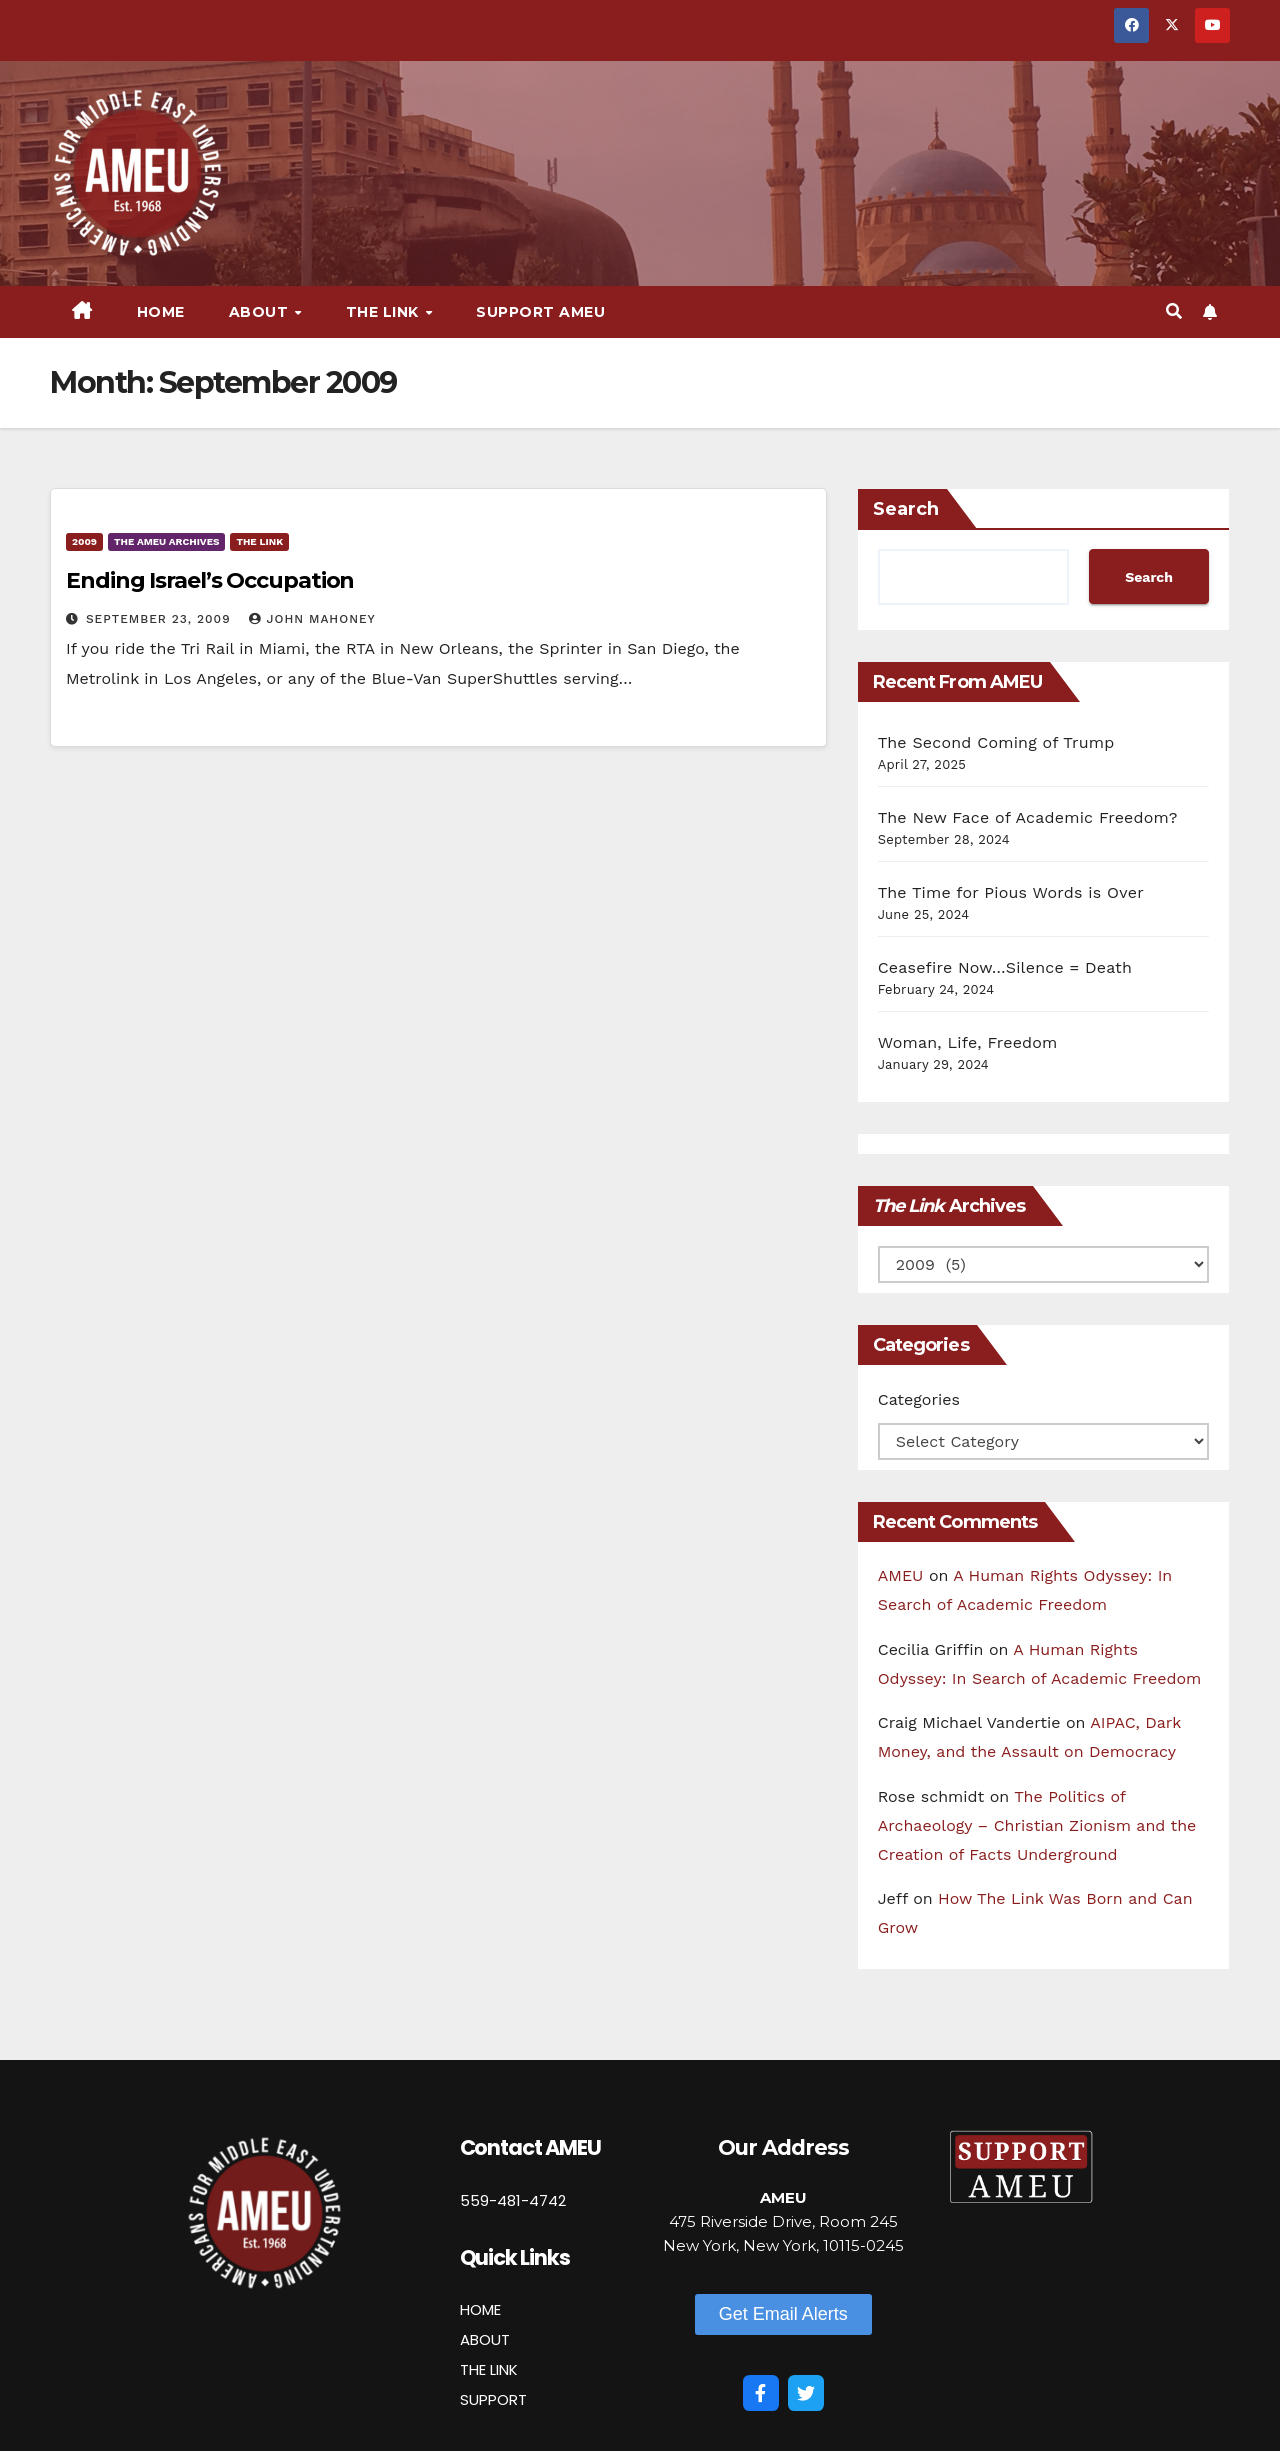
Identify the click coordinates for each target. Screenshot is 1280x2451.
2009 (84, 541)
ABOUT (485, 2339)
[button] (1174, 311)
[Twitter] (806, 2393)
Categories (919, 1399)
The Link (385, 312)
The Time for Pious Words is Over (1011, 892)
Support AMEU (540, 312)
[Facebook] (761, 2393)
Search (906, 509)
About (261, 312)
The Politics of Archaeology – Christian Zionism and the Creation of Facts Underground (1037, 1825)
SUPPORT (493, 2399)
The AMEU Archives (166, 541)
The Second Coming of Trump (996, 742)
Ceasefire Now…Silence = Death (1005, 967)
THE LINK (489, 2369)
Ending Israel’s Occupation (210, 580)
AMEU (901, 1575)
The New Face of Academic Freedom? (1028, 817)
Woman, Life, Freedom (968, 1042)
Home (161, 312)
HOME (480, 2309)
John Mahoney (312, 619)
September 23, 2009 (161, 619)
